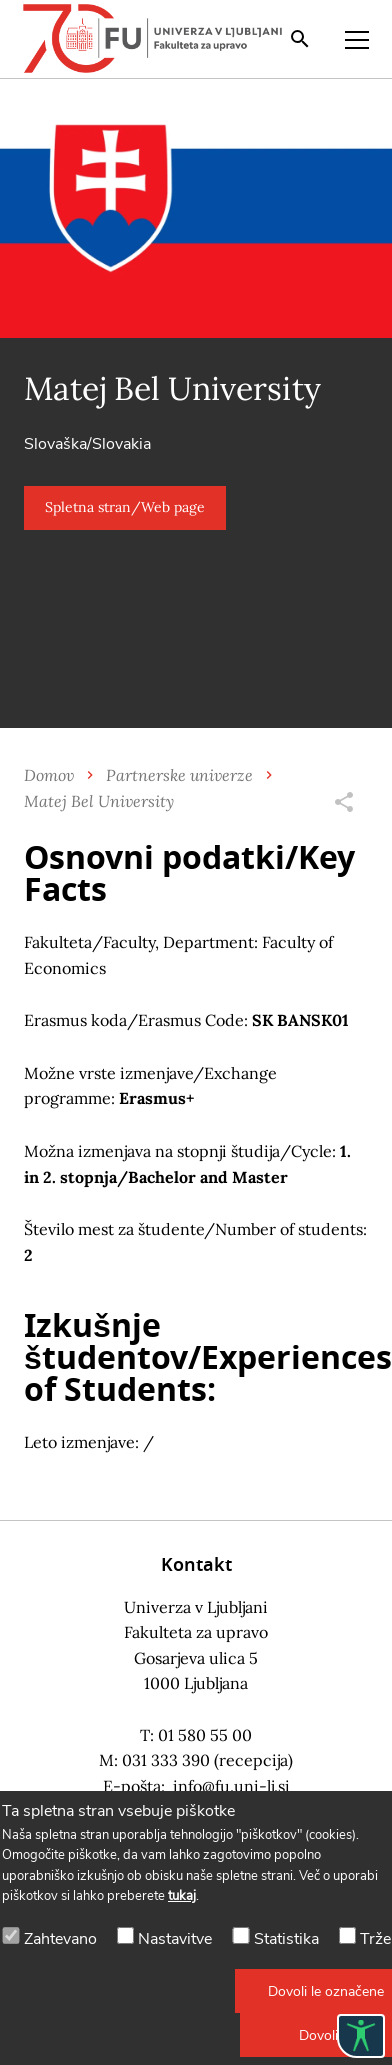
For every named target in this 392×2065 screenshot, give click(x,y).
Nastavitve (175, 1939)
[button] (125, 508)
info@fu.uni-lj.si (231, 1786)
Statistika (286, 1939)
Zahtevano (60, 1939)
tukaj (182, 1896)
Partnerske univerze (179, 774)
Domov (49, 774)
